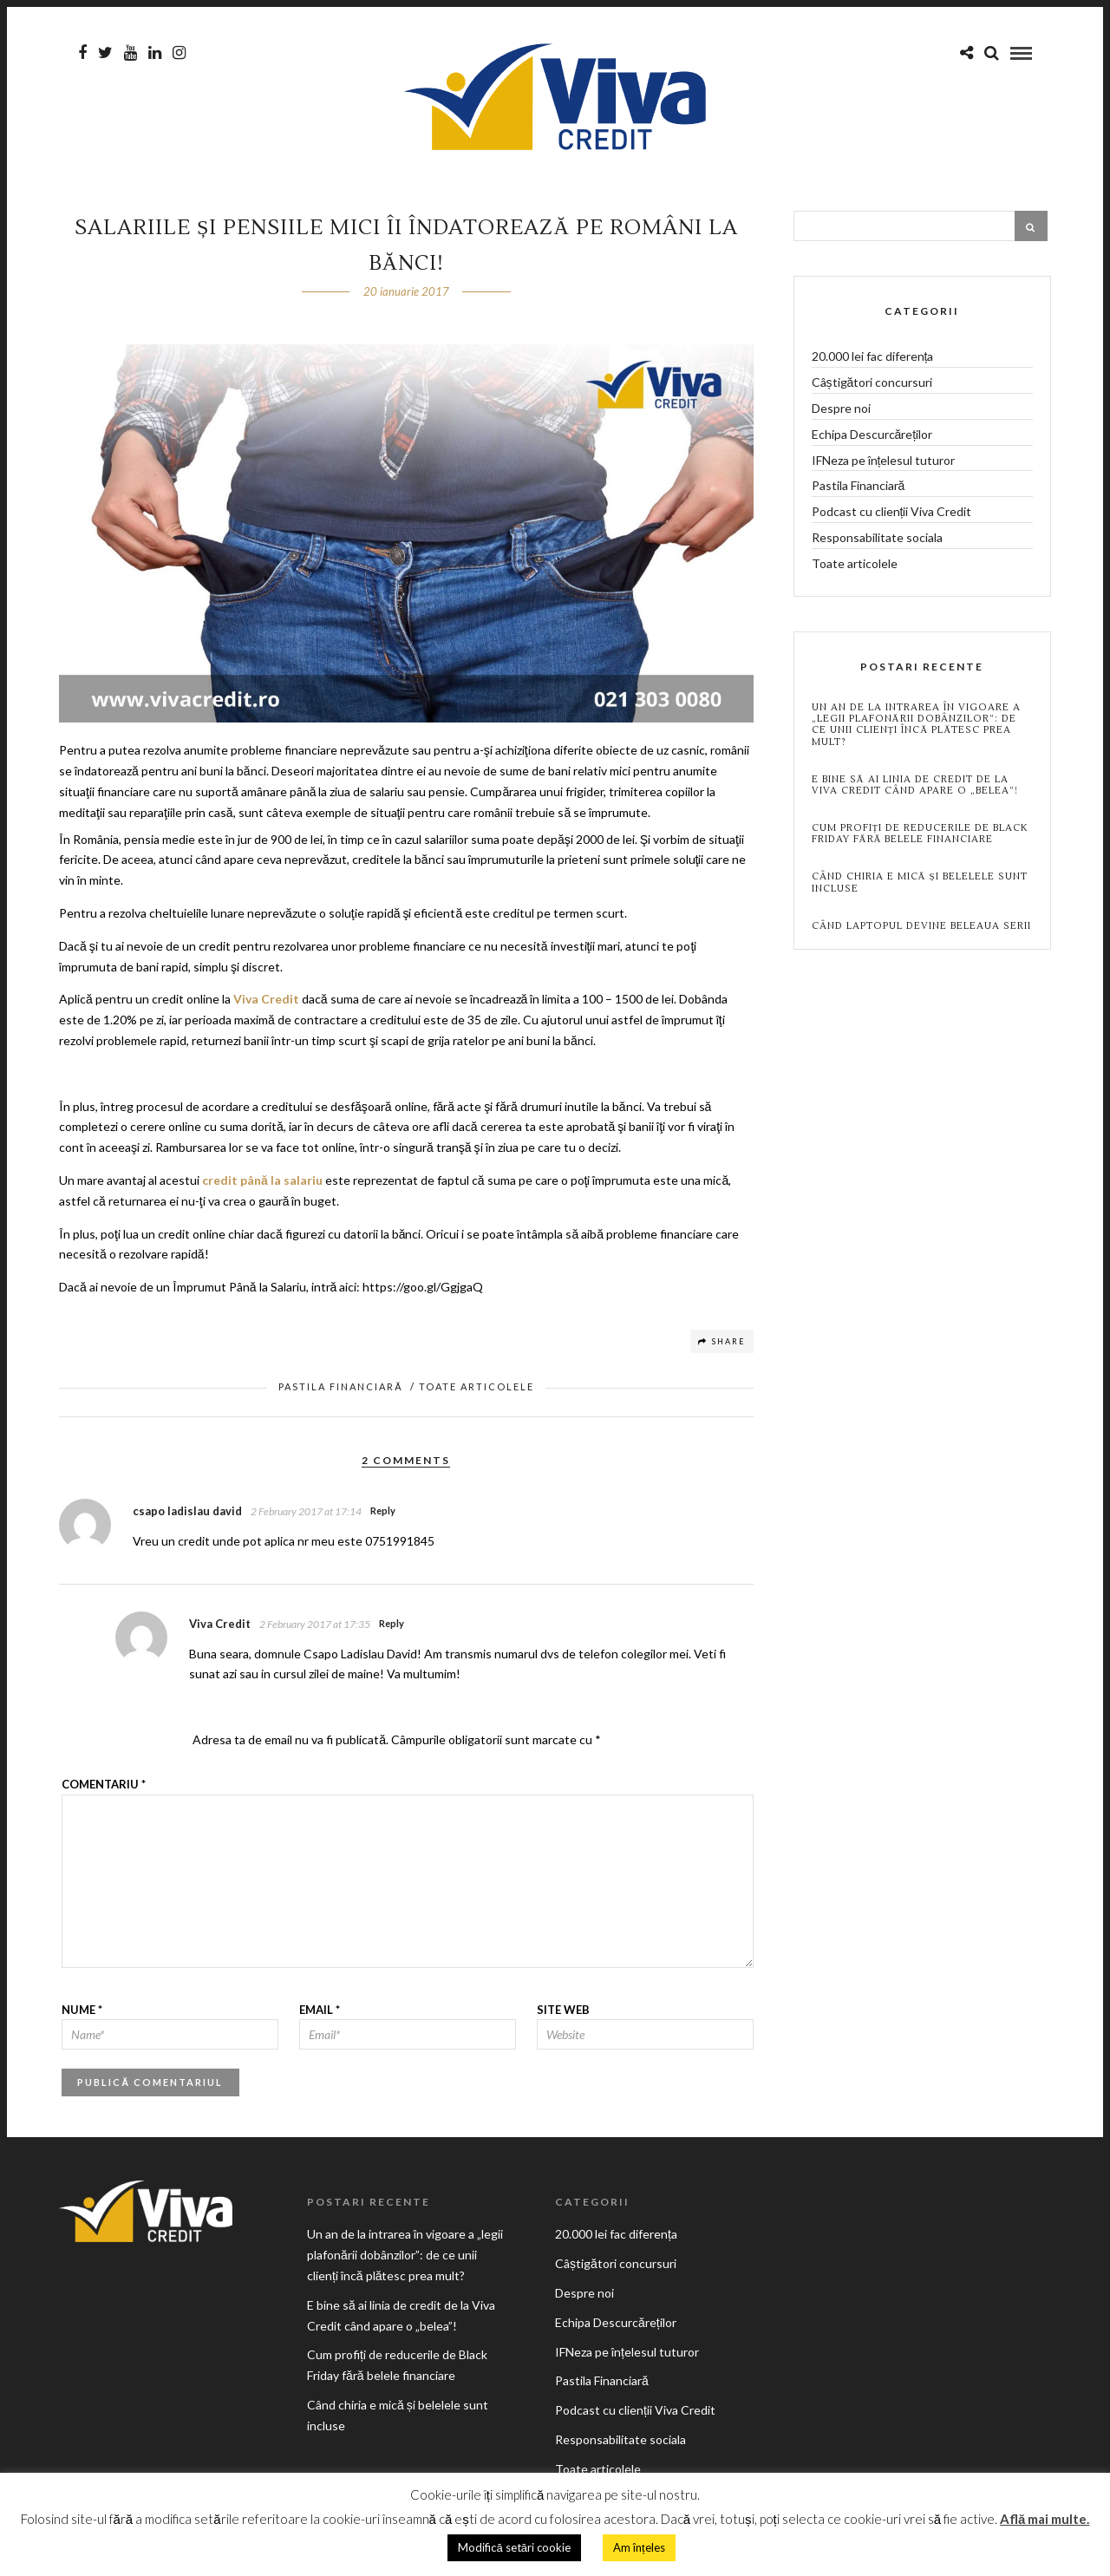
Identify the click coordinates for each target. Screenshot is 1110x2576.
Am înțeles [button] (639, 2547)
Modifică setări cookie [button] (514, 2547)
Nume (82, 2013)
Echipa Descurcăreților (872, 437)
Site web (563, 2013)
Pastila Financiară (340, 1390)
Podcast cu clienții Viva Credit (892, 514)
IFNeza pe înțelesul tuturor (884, 463)
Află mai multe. (1044, 2519)
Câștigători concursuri (872, 385)
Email (319, 2013)
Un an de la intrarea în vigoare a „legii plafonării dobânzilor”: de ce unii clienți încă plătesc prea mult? (916, 728)
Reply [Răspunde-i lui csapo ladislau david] (382, 1514)
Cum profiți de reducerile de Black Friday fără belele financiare (920, 837)
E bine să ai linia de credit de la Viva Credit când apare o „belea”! (915, 788)
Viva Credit (266, 1002)
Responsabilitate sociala (877, 540)
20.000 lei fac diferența (873, 359)
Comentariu (104, 1788)
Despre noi (841, 411)
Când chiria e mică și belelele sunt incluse (920, 885)
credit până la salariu (262, 1183)
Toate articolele (476, 1390)
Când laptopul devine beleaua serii (921, 929)
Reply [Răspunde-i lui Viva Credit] (391, 1626)
